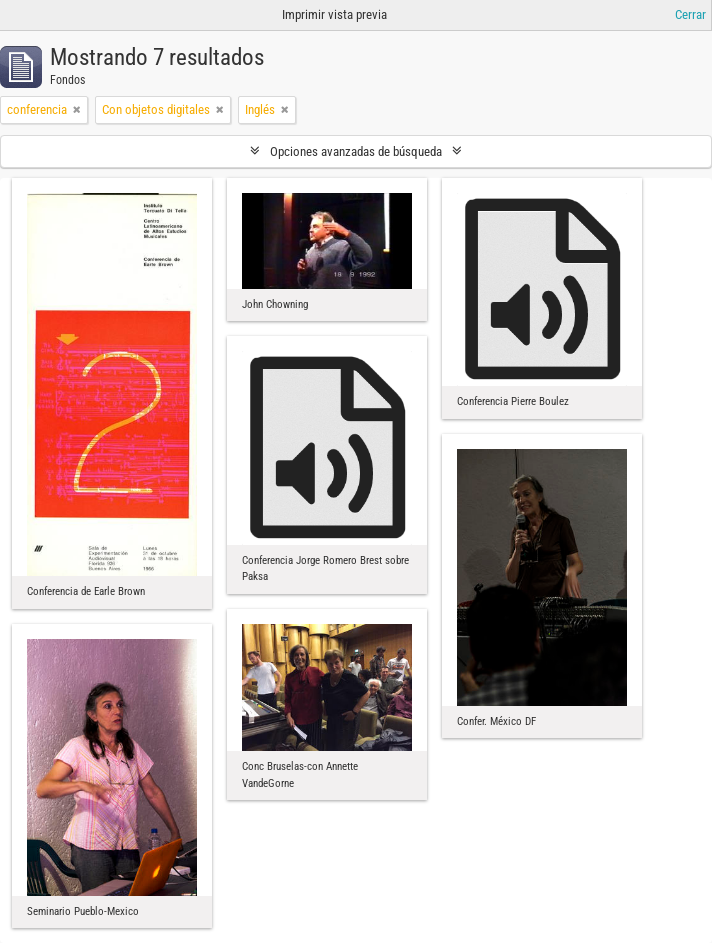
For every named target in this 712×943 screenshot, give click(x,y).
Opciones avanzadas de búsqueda (356, 151)
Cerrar (690, 14)
